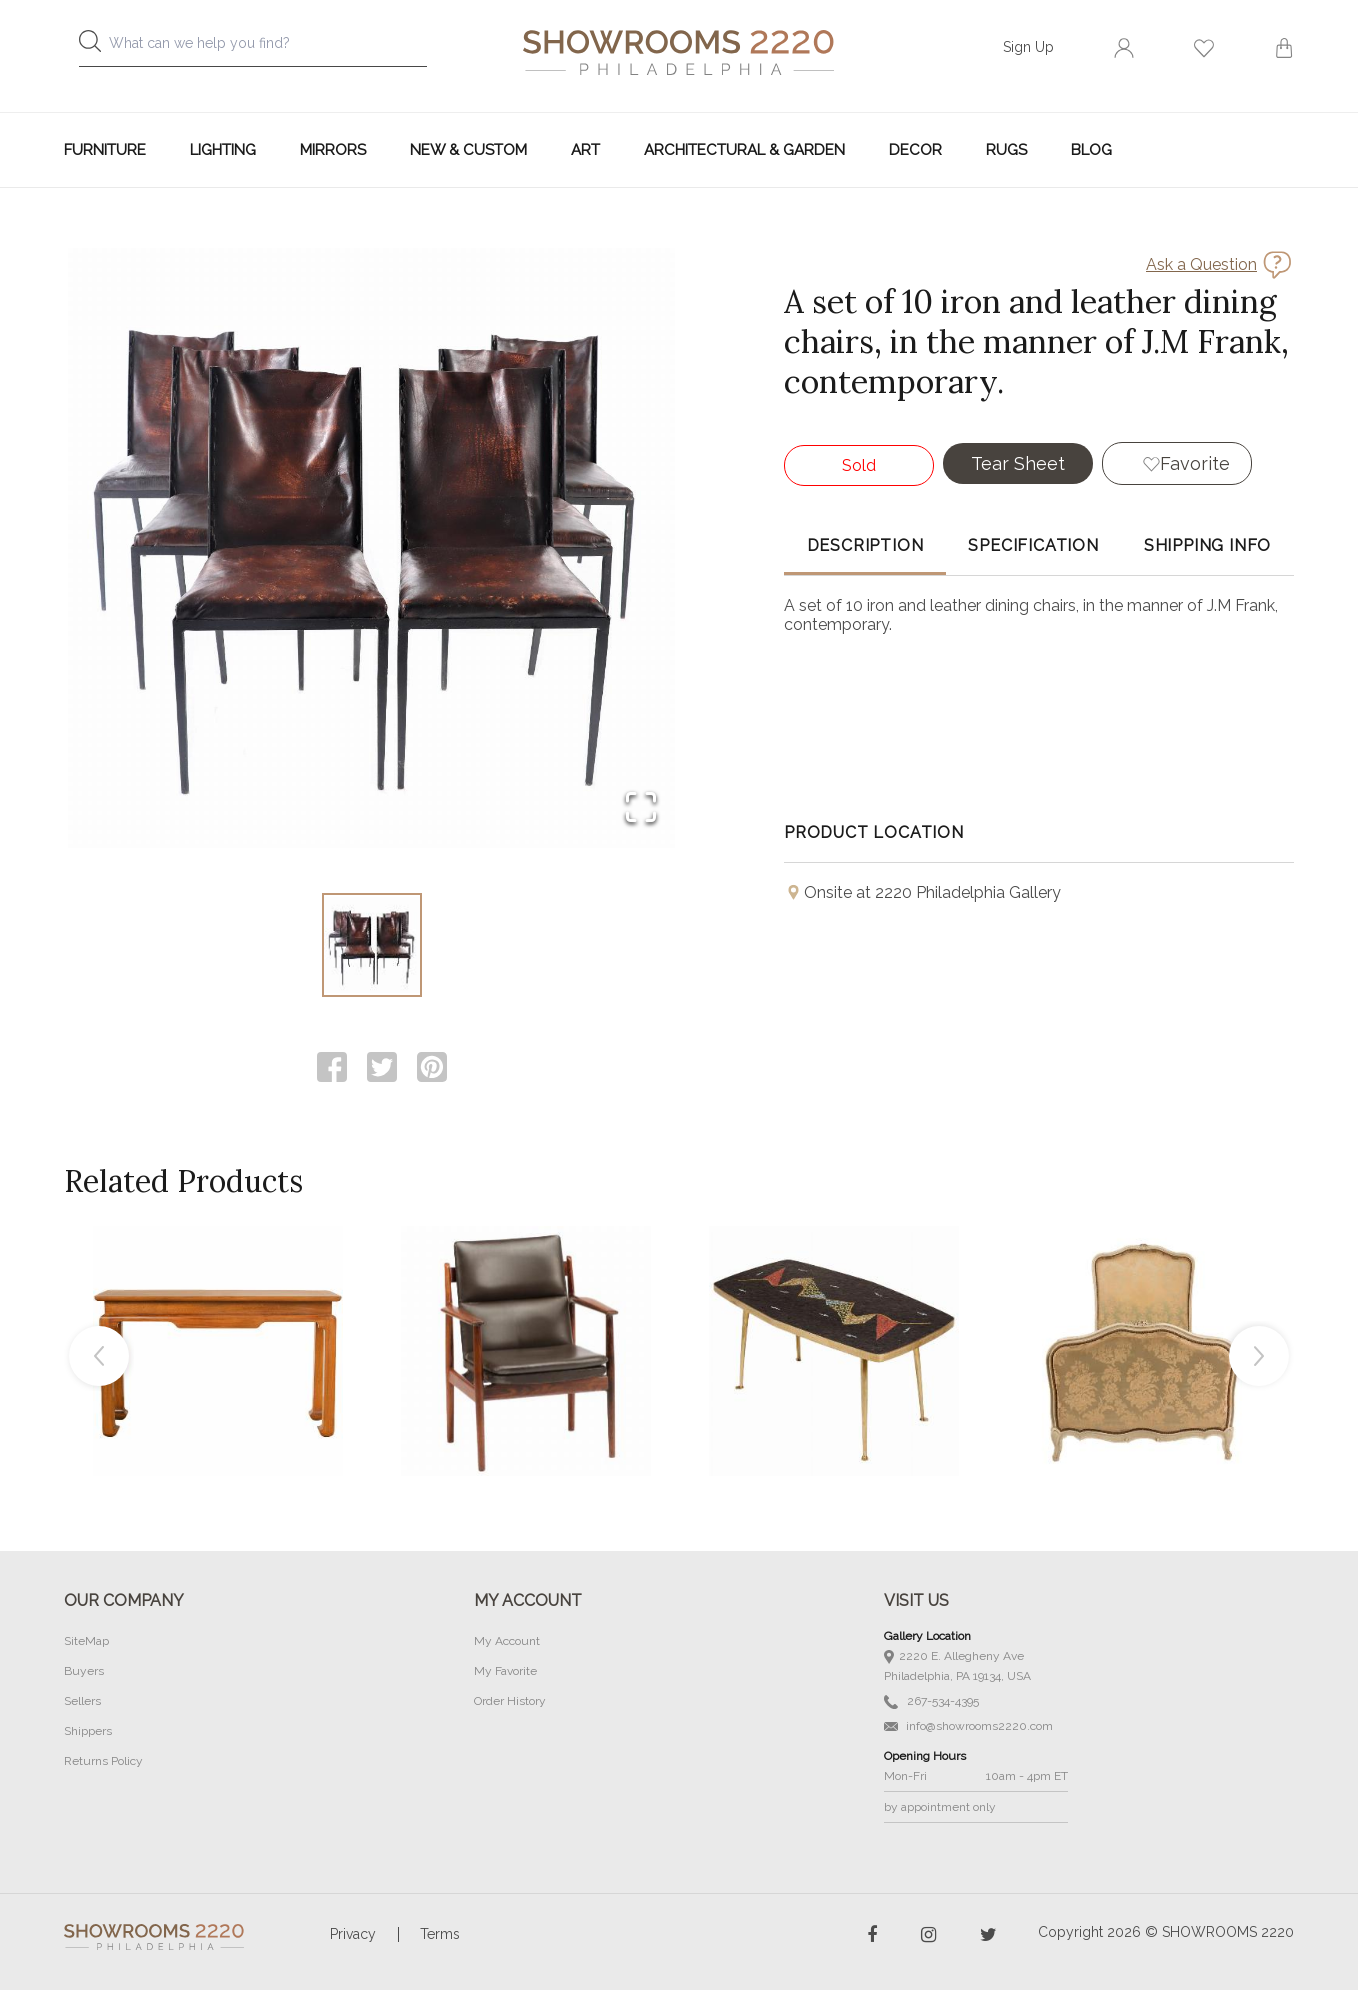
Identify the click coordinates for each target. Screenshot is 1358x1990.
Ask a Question (1201, 264)
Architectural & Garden (744, 150)
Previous (99, 1356)
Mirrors (333, 150)
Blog (1091, 150)
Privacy (353, 1934)
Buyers (84, 1671)
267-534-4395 (931, 1701)
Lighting (223, 150)
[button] (371, 548)
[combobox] (269, 48)
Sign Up (1028, 47)
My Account (507, 1641)
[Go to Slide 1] (372, 945)
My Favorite (505, 1671)
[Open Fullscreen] (641, 808)
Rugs (1006, 150)
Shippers (88, 1731)
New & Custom (468, 150)
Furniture (105, 150)
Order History (510, 1701)
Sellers (82, 1701)
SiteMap (86, 1641)
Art (585, 150)
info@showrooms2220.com (968, 1726)
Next (1259, 1356)
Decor (915, 150)
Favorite (1195, 463)
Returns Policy (103, 1761)
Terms (440, 1934)
